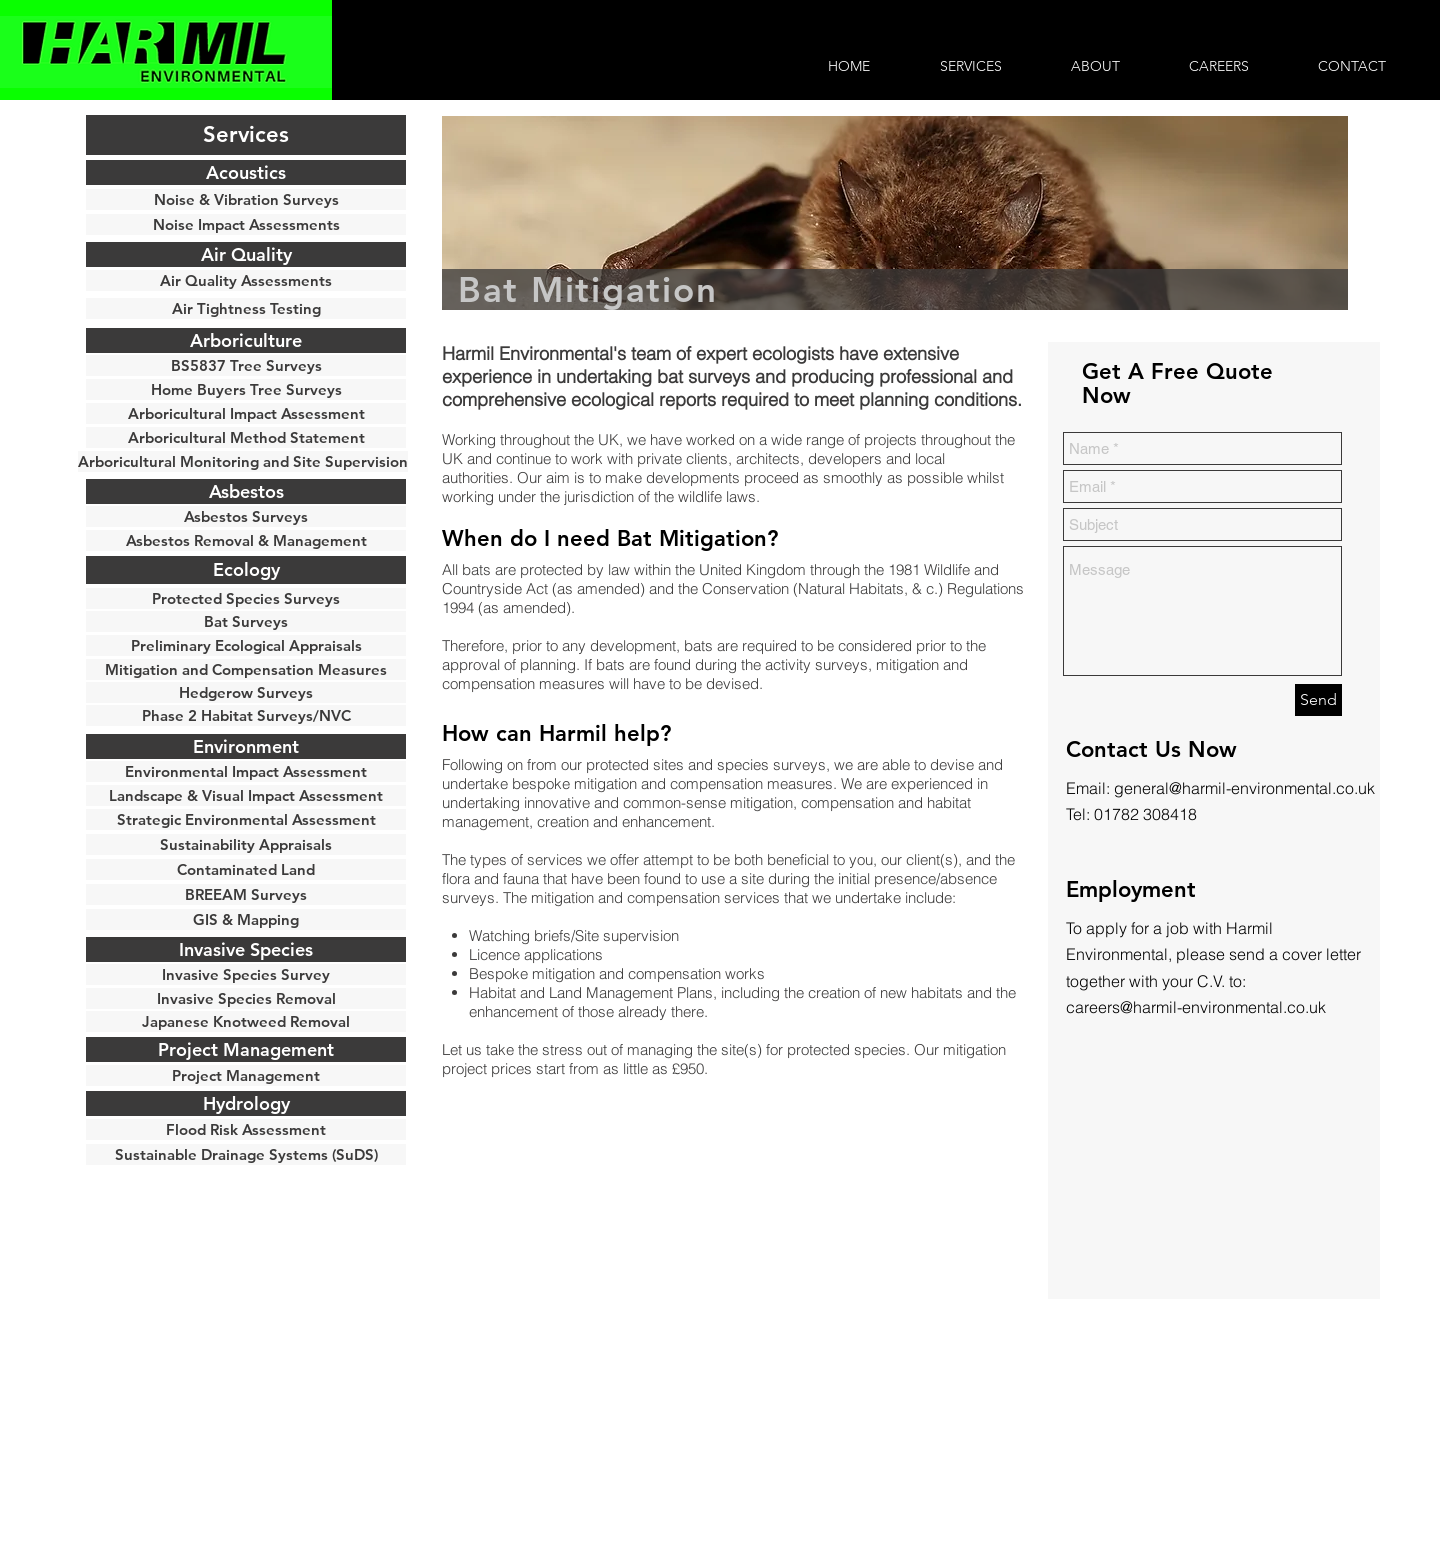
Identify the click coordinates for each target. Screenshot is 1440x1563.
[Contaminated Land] (246, 869)
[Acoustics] (246, 172)
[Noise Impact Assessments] (246, 224)
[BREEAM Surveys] (246, 894)
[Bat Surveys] (246, 621)
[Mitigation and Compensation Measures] (246, 669)
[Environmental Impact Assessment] (246, 771)
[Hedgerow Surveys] (246, 692)
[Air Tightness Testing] (246, 308)
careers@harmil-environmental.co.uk (1196, 1007)
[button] (246, 135)
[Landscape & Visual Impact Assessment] (246, 795)
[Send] (1318, 700)
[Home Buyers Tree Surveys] (246, 389)
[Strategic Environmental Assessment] (246, 819)
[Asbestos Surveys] (246, 516)
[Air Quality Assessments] (246, 280)
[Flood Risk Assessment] (246, 1129)
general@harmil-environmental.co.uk (1244, 788)
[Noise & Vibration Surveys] (246, 199)
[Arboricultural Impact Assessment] (246, 413)
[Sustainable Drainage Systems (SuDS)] (246, 1154)
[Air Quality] (246, 254)
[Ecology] (246, 570)
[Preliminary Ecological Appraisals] (246, 645)
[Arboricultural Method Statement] (246, 437)
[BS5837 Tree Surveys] (246, 365)
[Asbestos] (246, 491)
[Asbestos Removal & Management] (246, 540)
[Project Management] (246, 1075)
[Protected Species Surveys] (246, 598)
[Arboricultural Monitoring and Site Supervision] (243, 461)
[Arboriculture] (246, 340)
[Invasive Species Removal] (246, 998)
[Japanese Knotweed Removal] (246, 1021)
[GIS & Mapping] (246, 919)
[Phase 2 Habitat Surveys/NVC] (246, 715)
